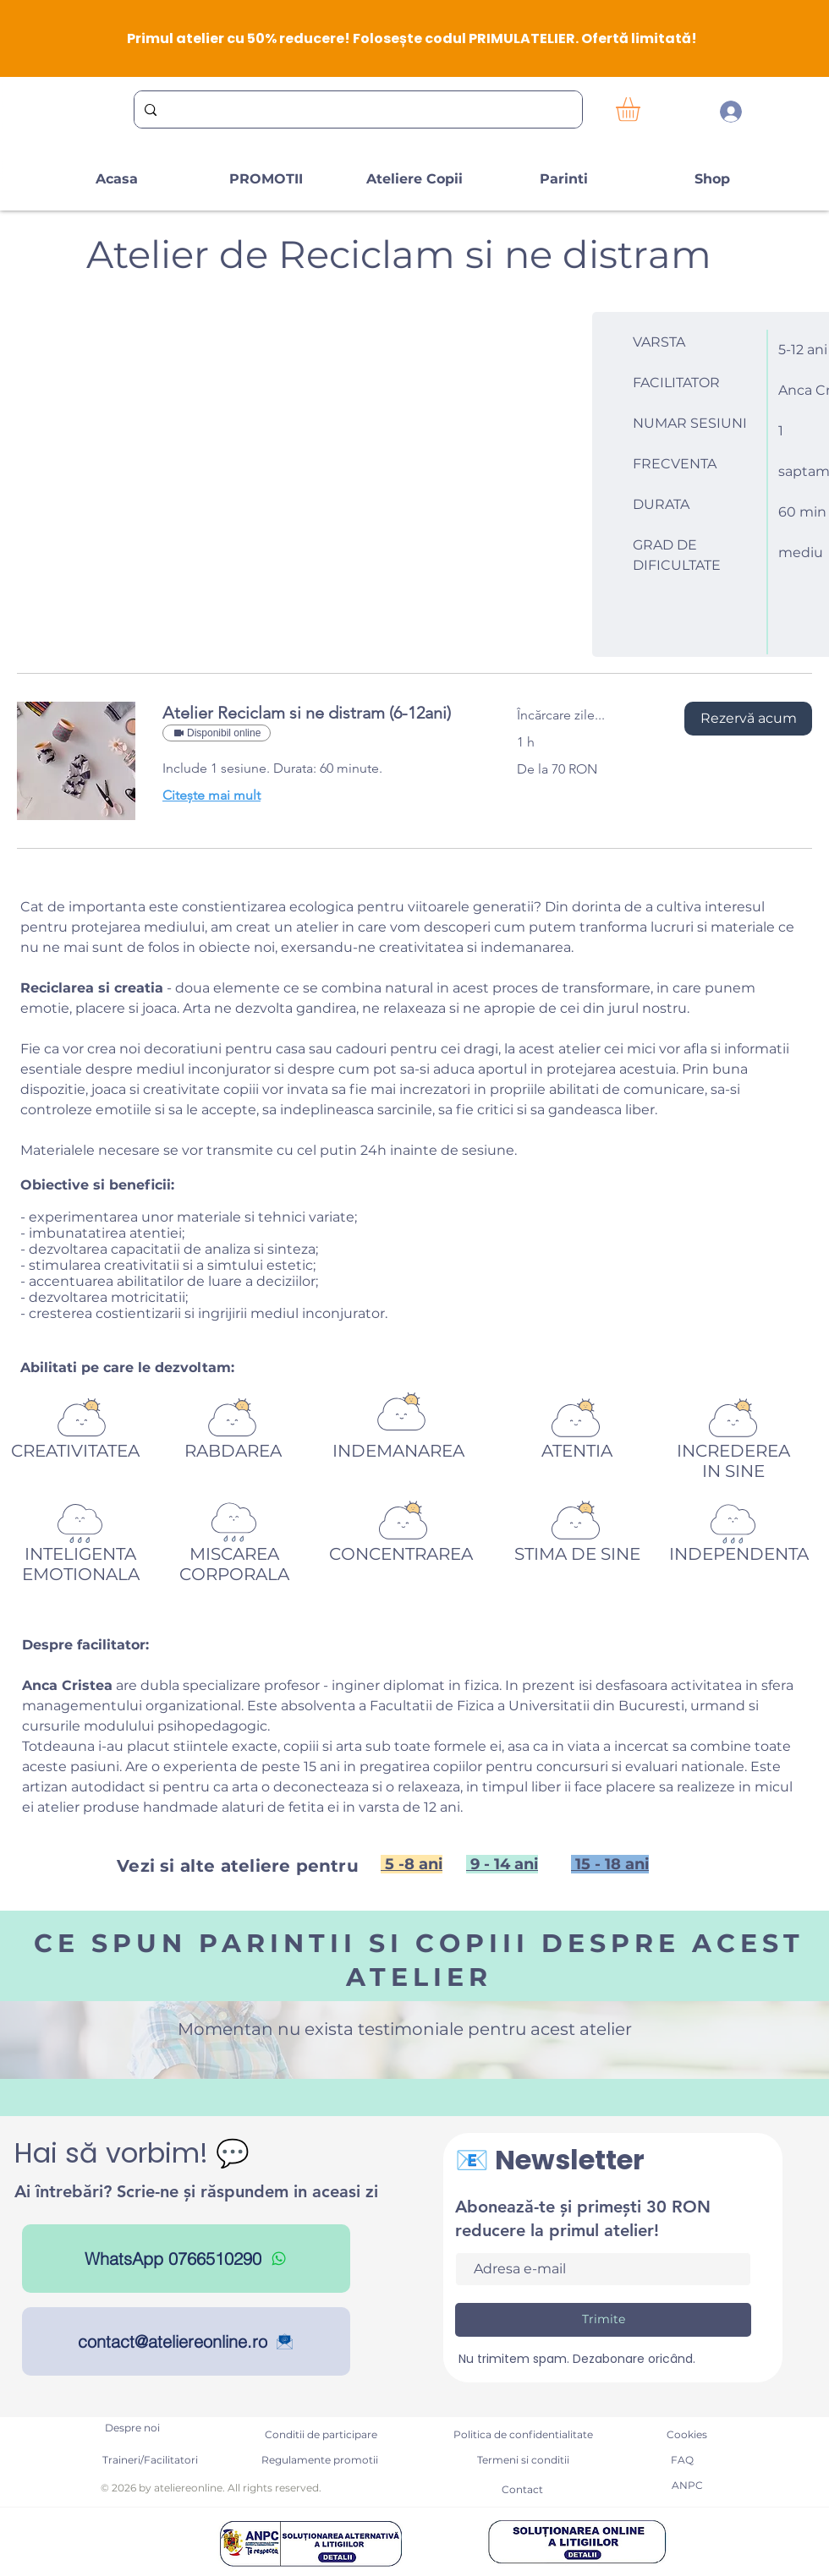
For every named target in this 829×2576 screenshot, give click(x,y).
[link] (319, 713)
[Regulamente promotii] (320, 2460)
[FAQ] (682, 2460)
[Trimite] (603, 2320)
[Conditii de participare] (321, 2435)
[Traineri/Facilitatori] (150, 2460)
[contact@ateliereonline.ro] (186, 2341)
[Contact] (522, 2490)
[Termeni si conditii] (523, 2460)
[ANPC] (687, 2485)
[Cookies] (686, 2435)
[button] (642, 109)
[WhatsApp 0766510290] (186, 2258)
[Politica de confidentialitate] (523, 2435)
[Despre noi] (132, 2428)
